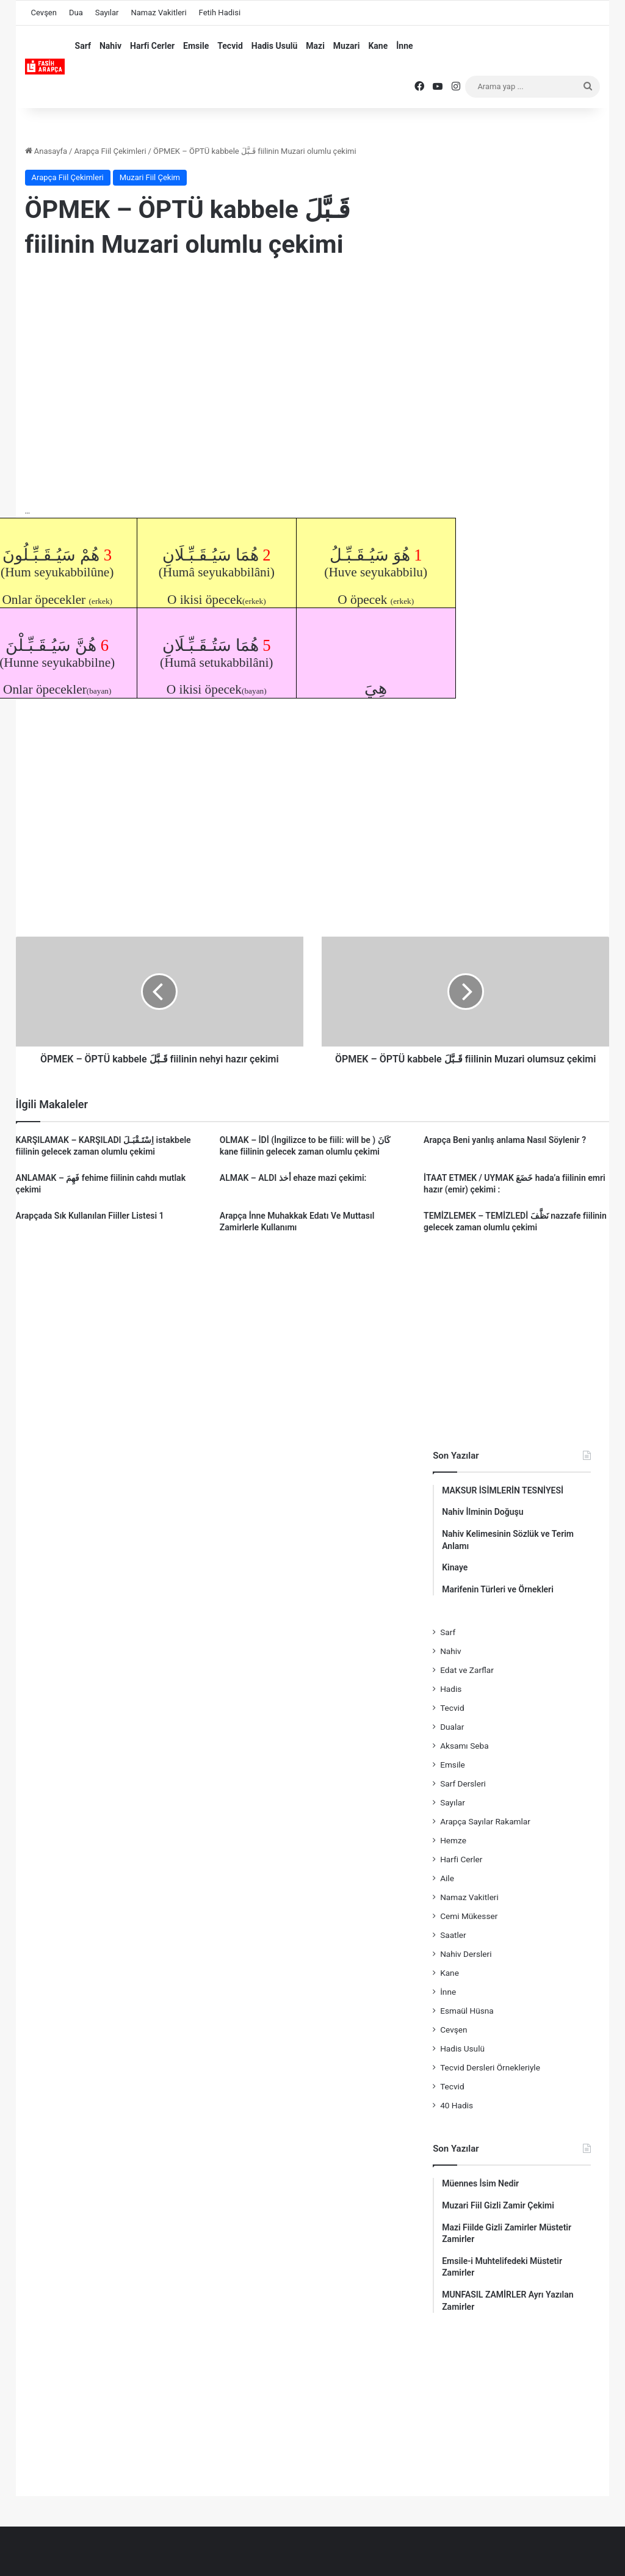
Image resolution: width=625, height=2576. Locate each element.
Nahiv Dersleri (465, 1954)
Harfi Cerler (152, 46)
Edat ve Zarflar (467, 1670)
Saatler (453, 1935)
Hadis (450, 1689)
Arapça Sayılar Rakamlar (485, 1821)
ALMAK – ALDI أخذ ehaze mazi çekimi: (293, 1178)
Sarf (83, 46)
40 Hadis (456, 2105)
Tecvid (230, 46)
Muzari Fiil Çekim (150, 177)
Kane (378, 46)
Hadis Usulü (274, 46)
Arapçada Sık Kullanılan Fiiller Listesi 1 (90, 1216)
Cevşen (44, 12)
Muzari (346, 46)
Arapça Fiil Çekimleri (110, 151)
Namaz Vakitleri (158, 12)
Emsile (196, 46)
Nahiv (110, 46)
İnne (404, 46)
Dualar (452, 1727)
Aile (447, 1878)
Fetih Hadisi (219, 12)
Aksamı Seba (464, 1746)
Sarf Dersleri (463, 1783)
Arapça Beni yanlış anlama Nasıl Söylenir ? (505, 1140)
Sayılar (107, 12)
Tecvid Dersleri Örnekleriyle (490, 2067)
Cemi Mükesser (468, 1916)
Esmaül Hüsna (467, 2010)
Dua (76, 12)
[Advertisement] (217, 369)
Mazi (315, 46)
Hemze (453, 1840)
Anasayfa (46, 151)
